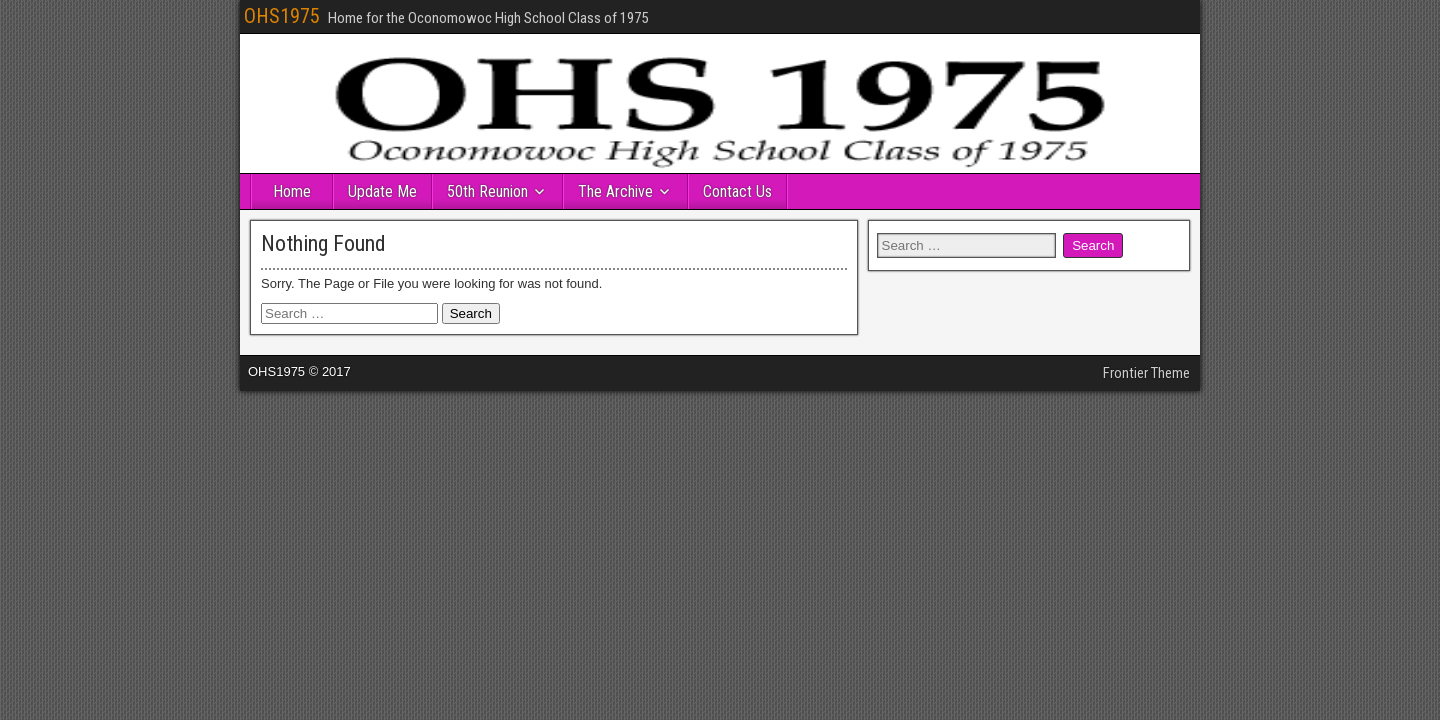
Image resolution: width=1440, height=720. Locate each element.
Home (292, 191)
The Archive (615, 191)
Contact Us (737, 191)
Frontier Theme (1146, 373)
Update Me (382, 191)
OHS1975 (282, 16)
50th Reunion (487, 191)
